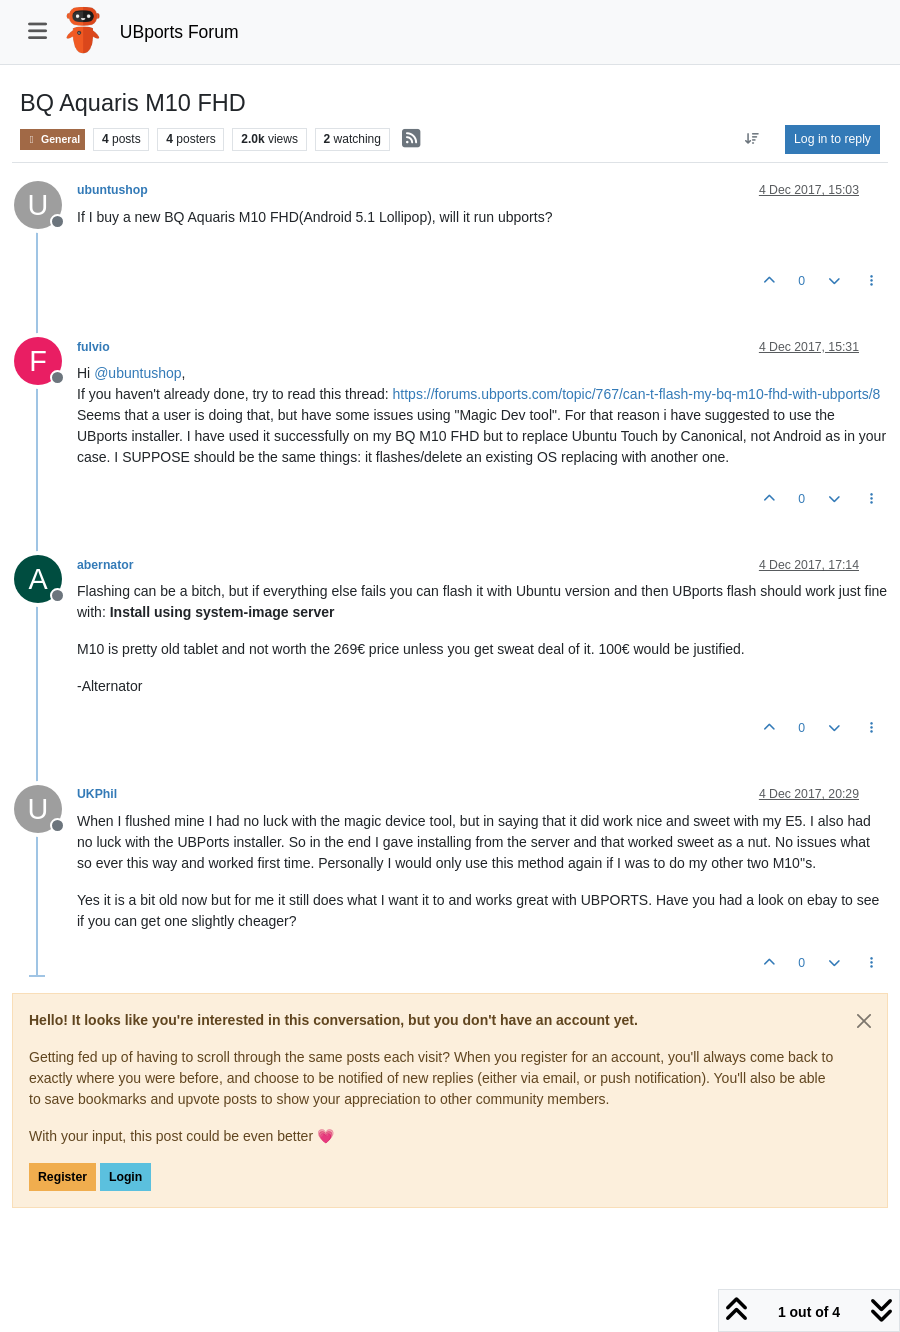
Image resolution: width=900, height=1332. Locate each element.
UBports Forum (179, 32)
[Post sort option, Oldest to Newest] (752, 139)
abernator (105, 565)
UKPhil (97, 794)
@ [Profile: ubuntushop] (137, 373)
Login (125, 1177)
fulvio (93, 347)
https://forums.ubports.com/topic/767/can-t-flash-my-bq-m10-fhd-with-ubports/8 (637, 394)
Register (62, 1177)
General (52, 139)
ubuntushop (112, 190)
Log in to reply (832, 139)
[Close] (864, 1021)
